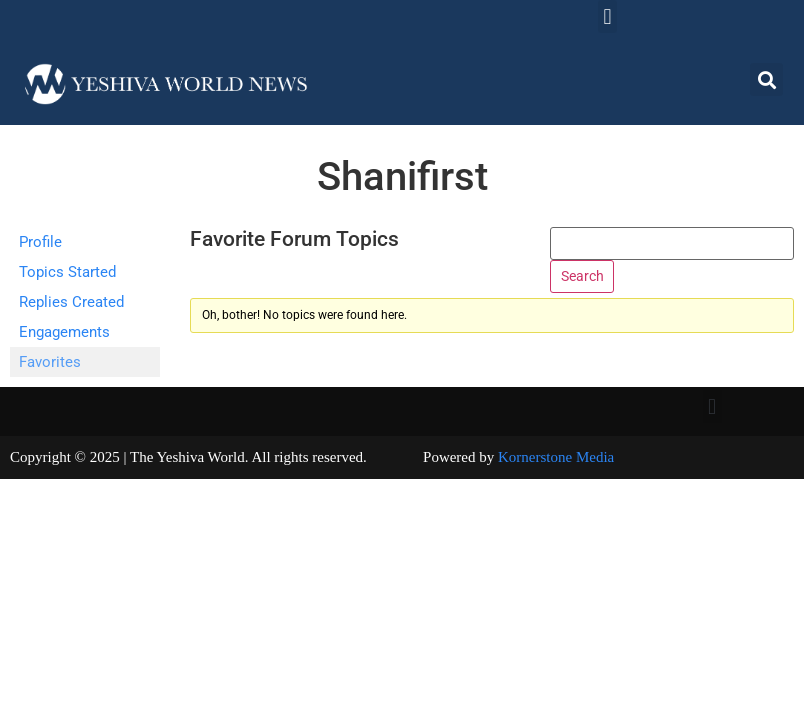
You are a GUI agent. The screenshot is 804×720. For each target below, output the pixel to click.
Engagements (64, 332)
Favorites (50, 362)
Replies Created (71, 302)
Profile (40, 242)
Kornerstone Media (556, 457)
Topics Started (67, 272)
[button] (607, 16)
